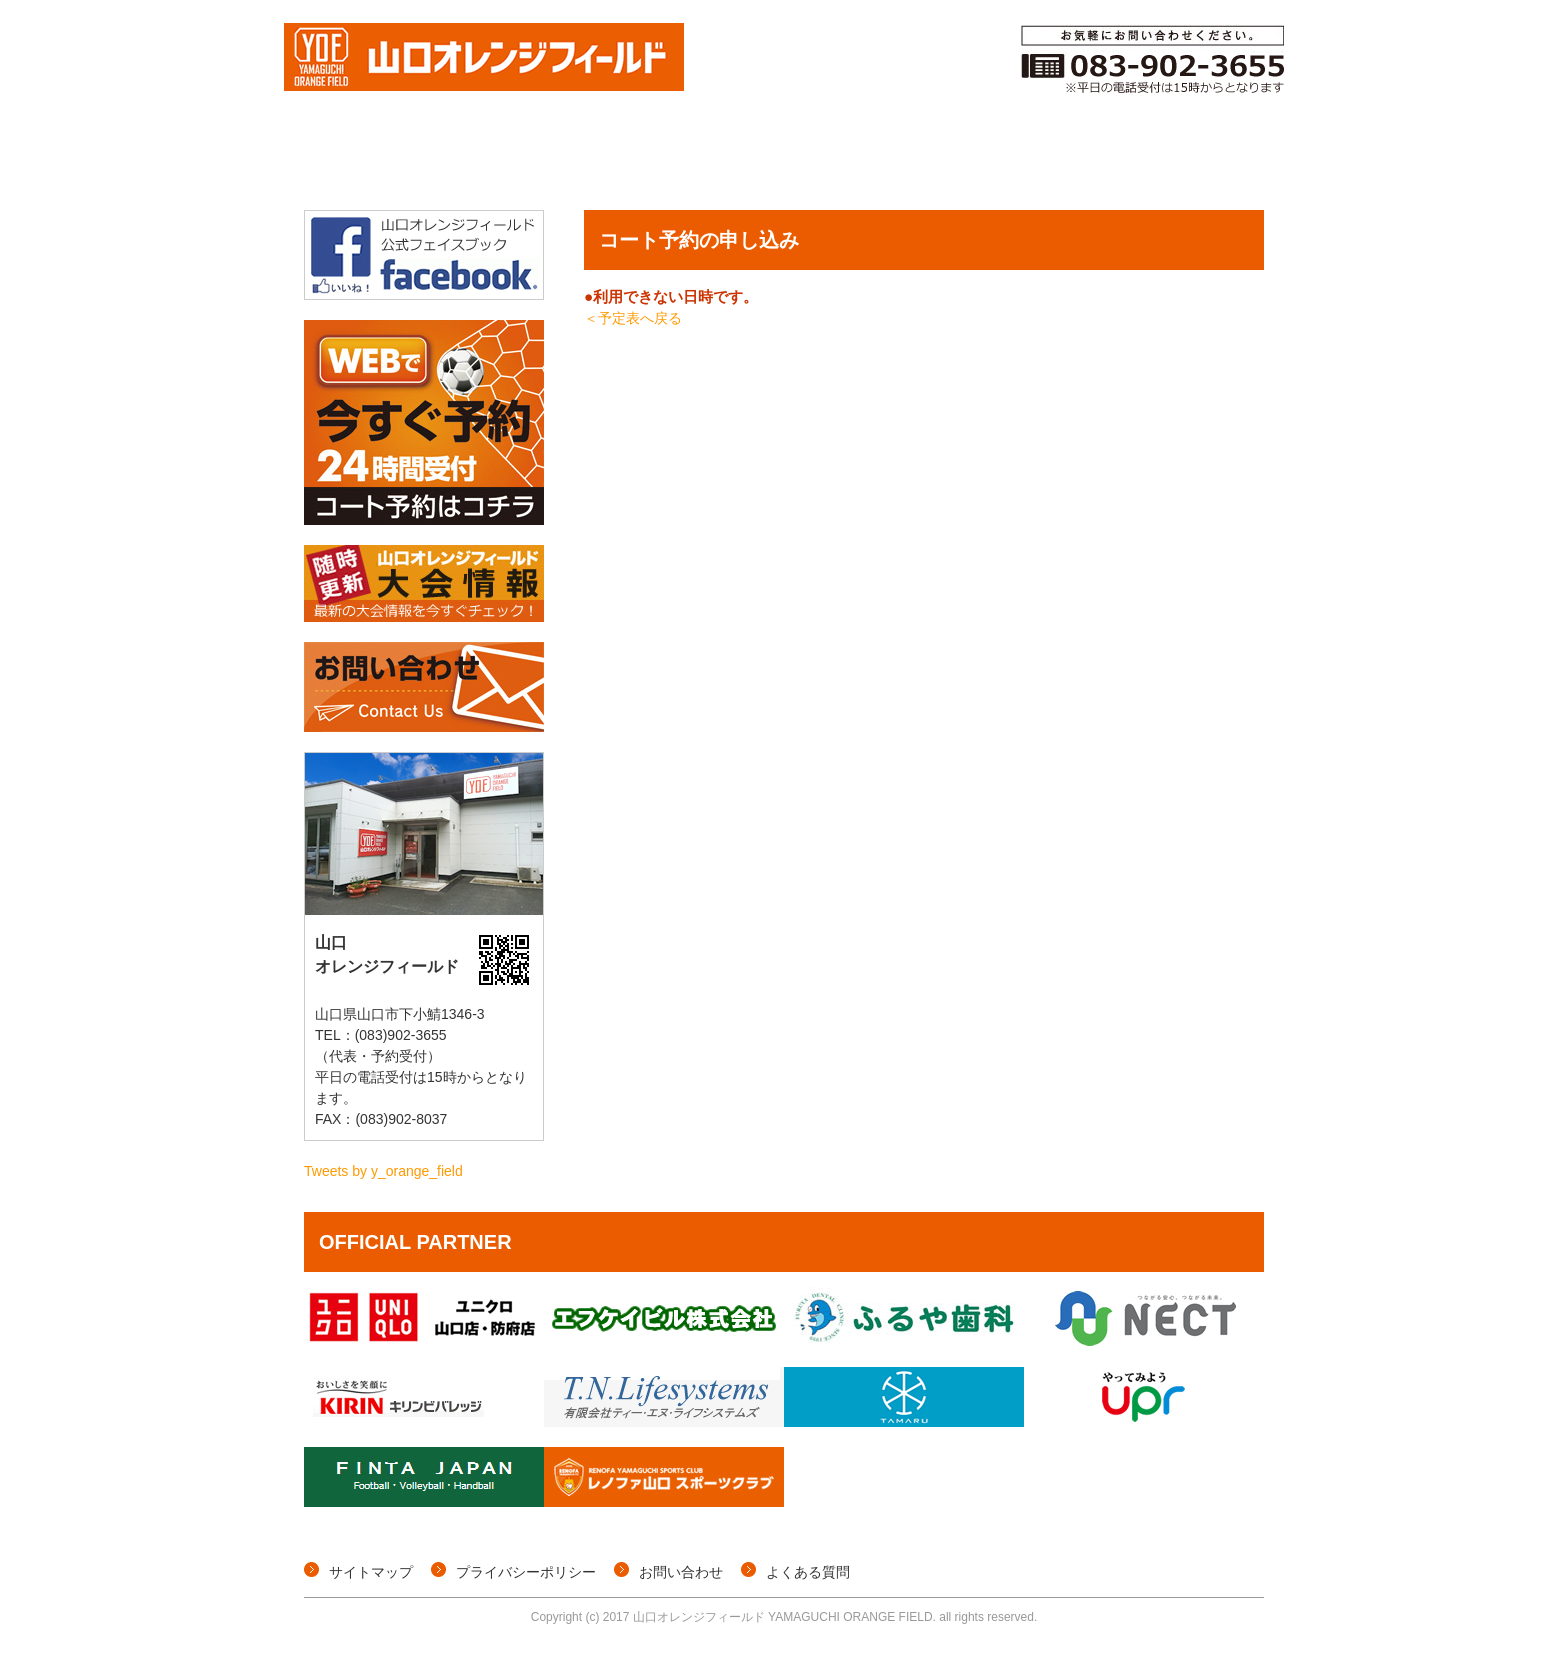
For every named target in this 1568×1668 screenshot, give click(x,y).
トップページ (354, 163)
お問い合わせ (681, 1572)
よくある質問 (808, 1572)
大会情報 (460, 163)
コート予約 (817, 163)
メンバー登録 (952, 163)
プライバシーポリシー (526, 1572)
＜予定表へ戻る (633, 318)
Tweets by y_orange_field (383, 1171)
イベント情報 (682, 163)
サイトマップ (371, 1572)
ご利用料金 (1087, 163)
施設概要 (1209, 163)
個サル (565, 163)
